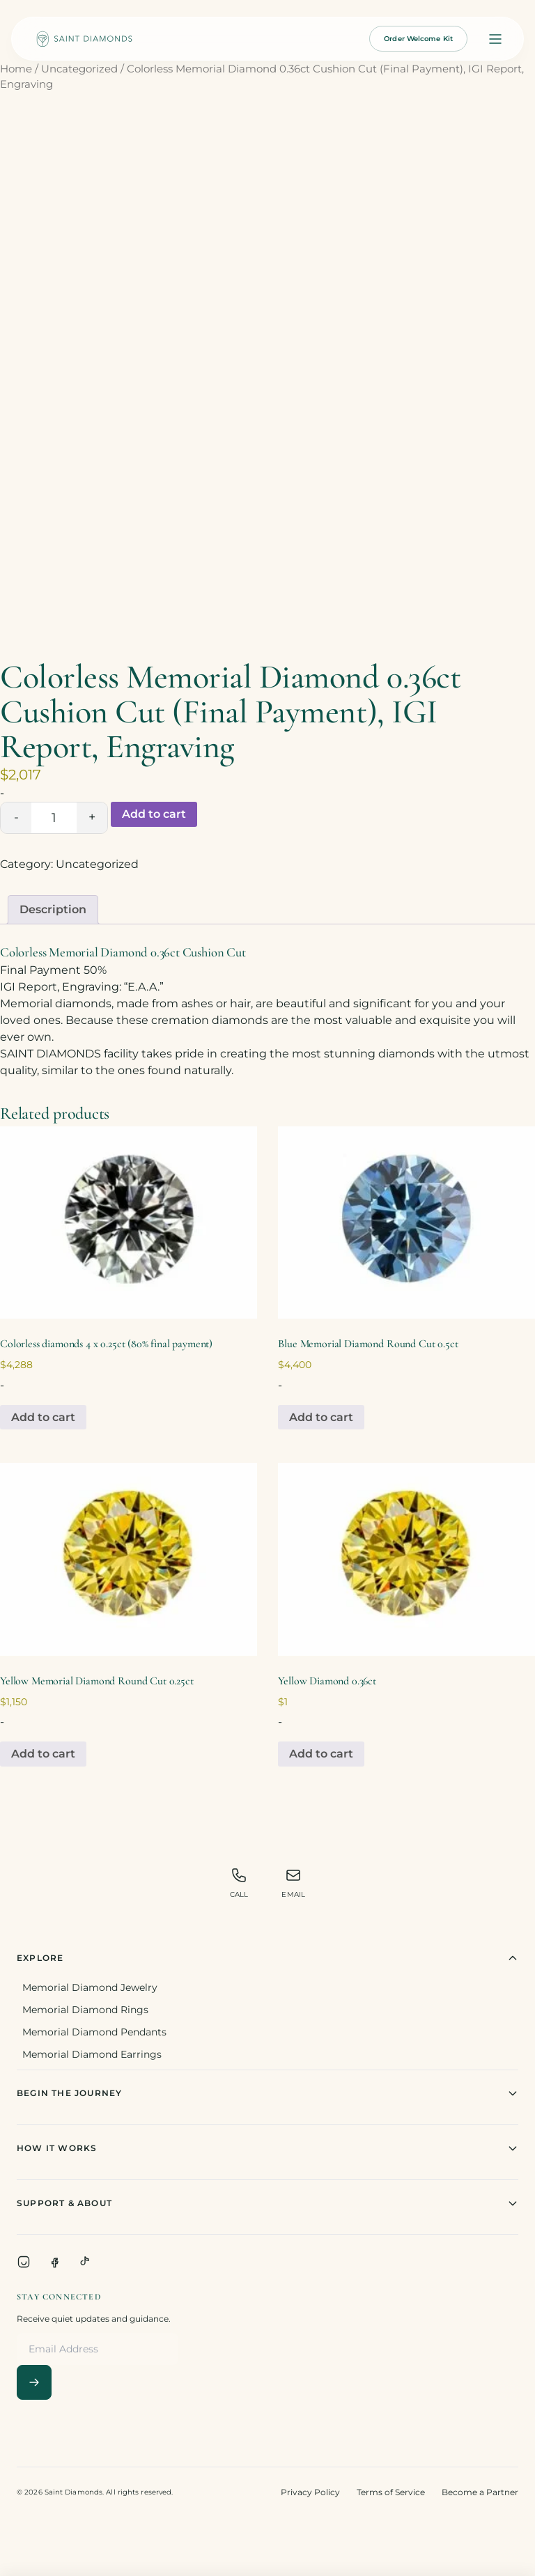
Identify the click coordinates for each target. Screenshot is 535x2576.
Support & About (267, 2203)
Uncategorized (79, 69)
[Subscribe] (34, 2382)
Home (16, 69)
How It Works (267, 2148)
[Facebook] (54, 2262)
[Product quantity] (54, 817)
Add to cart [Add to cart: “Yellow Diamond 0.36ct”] (321, 1753)
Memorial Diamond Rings (85, 2009)
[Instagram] (24, 2262)
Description (53, 909)
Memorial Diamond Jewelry (89, 1987)
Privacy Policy (310, 2492)
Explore (267, 1958)
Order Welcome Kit (418, 38)
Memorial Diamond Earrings (92, 2054)
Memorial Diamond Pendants (94, 2032)
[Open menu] (495, 39)
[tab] (53, 909)
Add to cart (154, 814)
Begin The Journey (267, 2093)
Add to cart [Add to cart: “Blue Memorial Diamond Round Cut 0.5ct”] (321, 1417)
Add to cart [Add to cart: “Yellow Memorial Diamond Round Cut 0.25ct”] (43, 1753)
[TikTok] (85, 2262)
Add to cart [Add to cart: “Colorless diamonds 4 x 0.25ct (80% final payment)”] (43, 1417)
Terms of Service (391, 2492)
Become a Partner (480, 2492)
